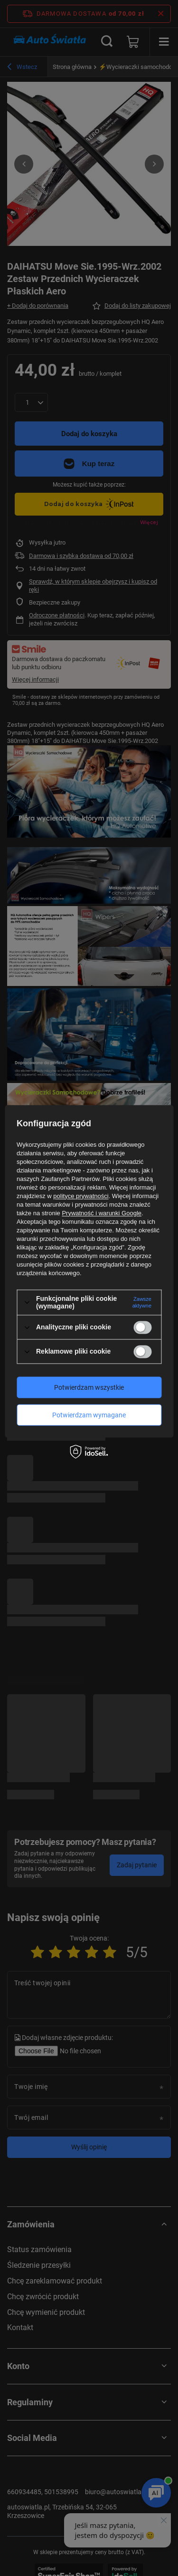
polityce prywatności (80, 1196)
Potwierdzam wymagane (89, 1415)
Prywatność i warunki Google (101, 1213)
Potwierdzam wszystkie (89, 1387)
